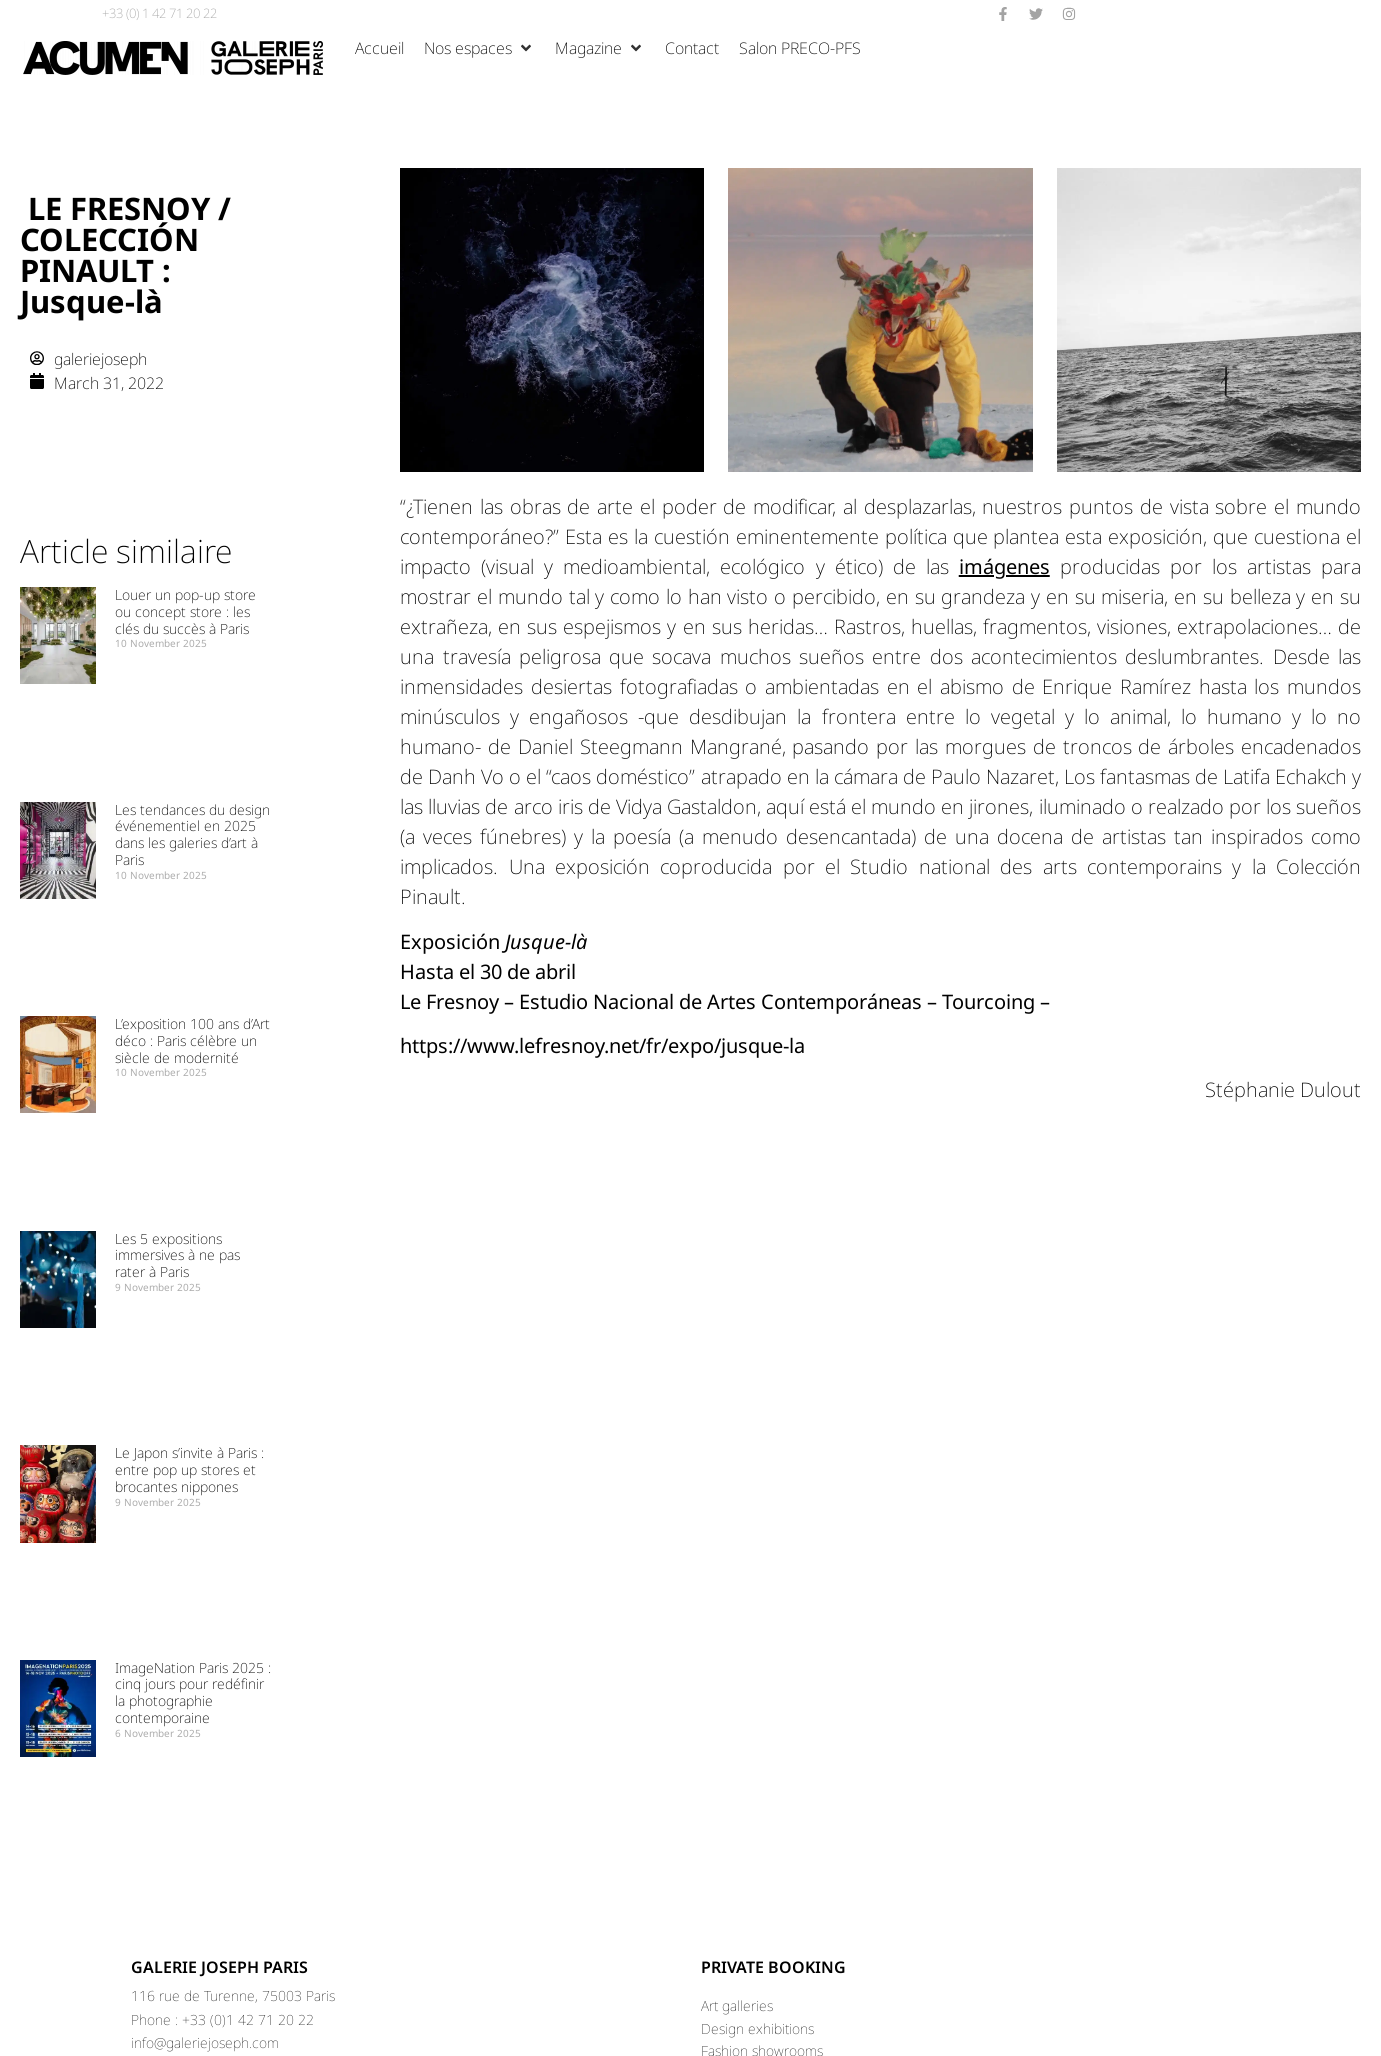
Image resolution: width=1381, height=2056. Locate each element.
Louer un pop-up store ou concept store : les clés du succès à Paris (185, 611)
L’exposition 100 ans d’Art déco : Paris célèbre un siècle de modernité (192, 1040)
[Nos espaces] (479, 48)
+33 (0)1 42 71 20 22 (248, 2019)
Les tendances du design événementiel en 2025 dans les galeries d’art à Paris (192, 834)
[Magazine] (600, 48)
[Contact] (692, 48)
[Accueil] (379, 48)
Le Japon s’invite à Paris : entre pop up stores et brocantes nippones (189, 1469)
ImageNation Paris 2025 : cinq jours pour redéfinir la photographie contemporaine (193, 1692)
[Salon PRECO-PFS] (800, 48)
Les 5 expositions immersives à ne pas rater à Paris (177, 1255)
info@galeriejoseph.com (205, 2042)
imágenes (1004, 566)
